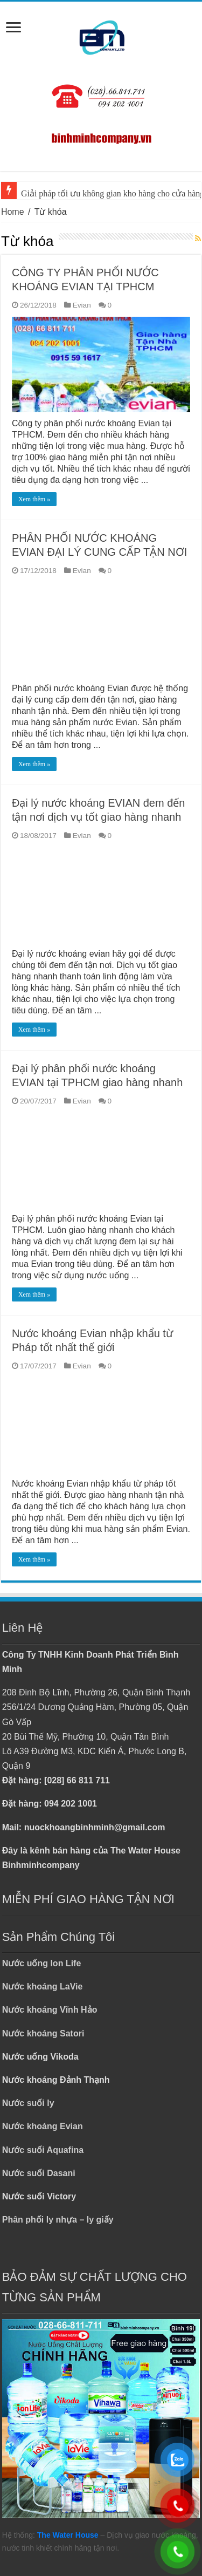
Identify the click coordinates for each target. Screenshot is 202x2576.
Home (12, 211)
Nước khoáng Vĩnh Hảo (49, 2009)
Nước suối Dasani (38, 2173)
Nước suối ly (28, 2103)
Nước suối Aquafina (42, 2150)
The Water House (68, 2535)
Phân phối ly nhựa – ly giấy (58, 2219)
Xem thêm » (34, 499)
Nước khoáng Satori (43, 2033)
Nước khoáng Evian (42, 2126)
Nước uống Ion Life (41, 1963)
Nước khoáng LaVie (42, 1986)
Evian (82, 305)
